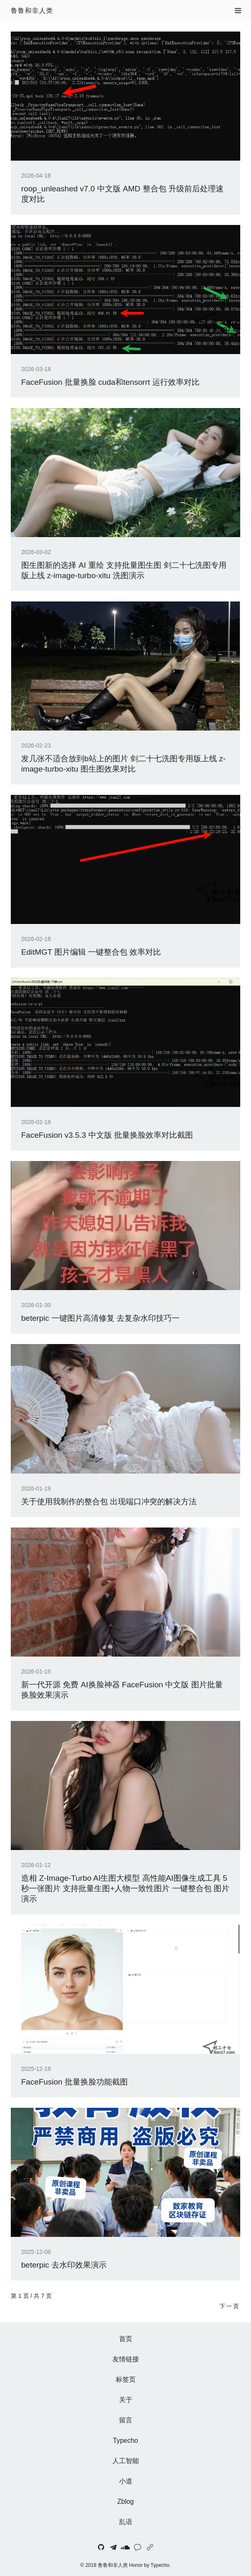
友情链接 (125, 2359)
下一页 (229, 2306)
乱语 (125, 2521)
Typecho (125, 2440)
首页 (125, 2338)
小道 (125, 2481)
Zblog (125, 2501)
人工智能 (125, 2460)
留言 (125, 2420)
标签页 (126, 2379)
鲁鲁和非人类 (32, 10)
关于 (125, 2399)
